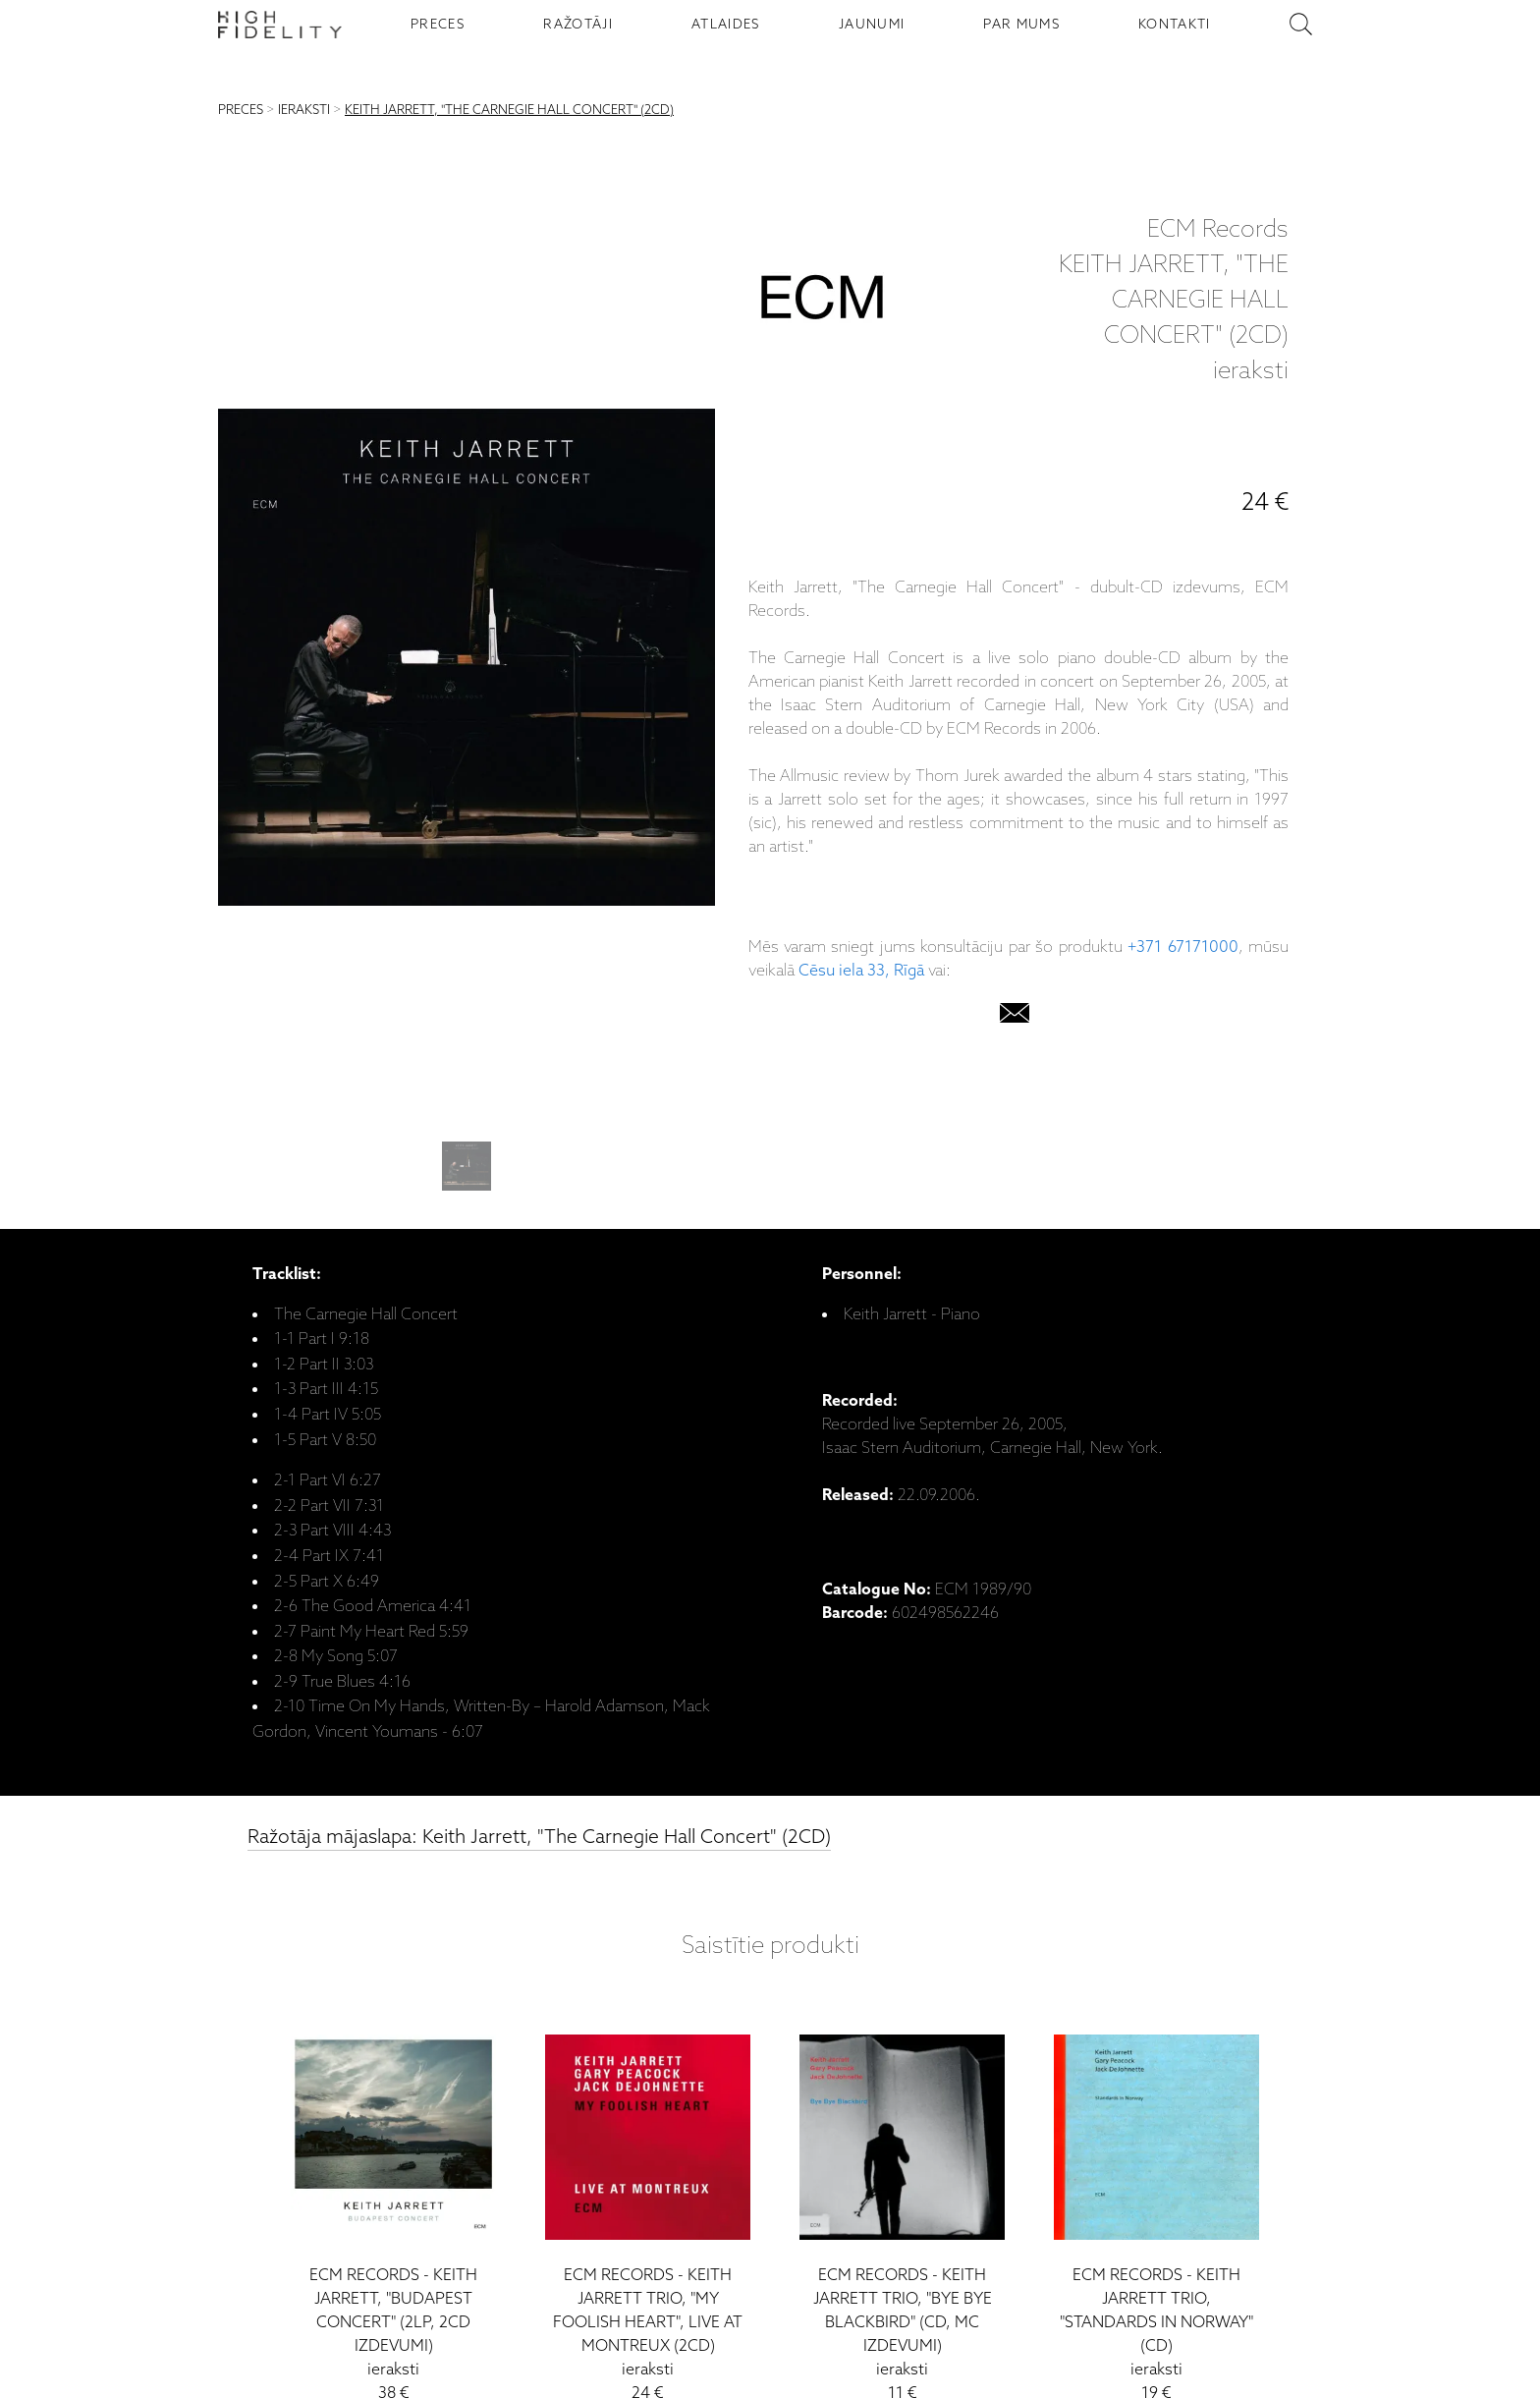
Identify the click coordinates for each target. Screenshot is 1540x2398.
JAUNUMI (872, 24)
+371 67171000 (1183, 947)
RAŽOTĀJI (578, 24)
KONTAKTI (1174, 24)
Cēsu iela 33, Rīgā (861, 971)
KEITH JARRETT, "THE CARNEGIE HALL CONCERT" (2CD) (509, 110)
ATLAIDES (725, 24)
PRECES (438, 24)
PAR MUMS (1021, 24)
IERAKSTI (304, 110)
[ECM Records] (822, 301)
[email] (1014, 1017)
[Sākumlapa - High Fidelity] (280, 24)
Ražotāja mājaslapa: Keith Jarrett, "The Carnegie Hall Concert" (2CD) (539, 1837)
